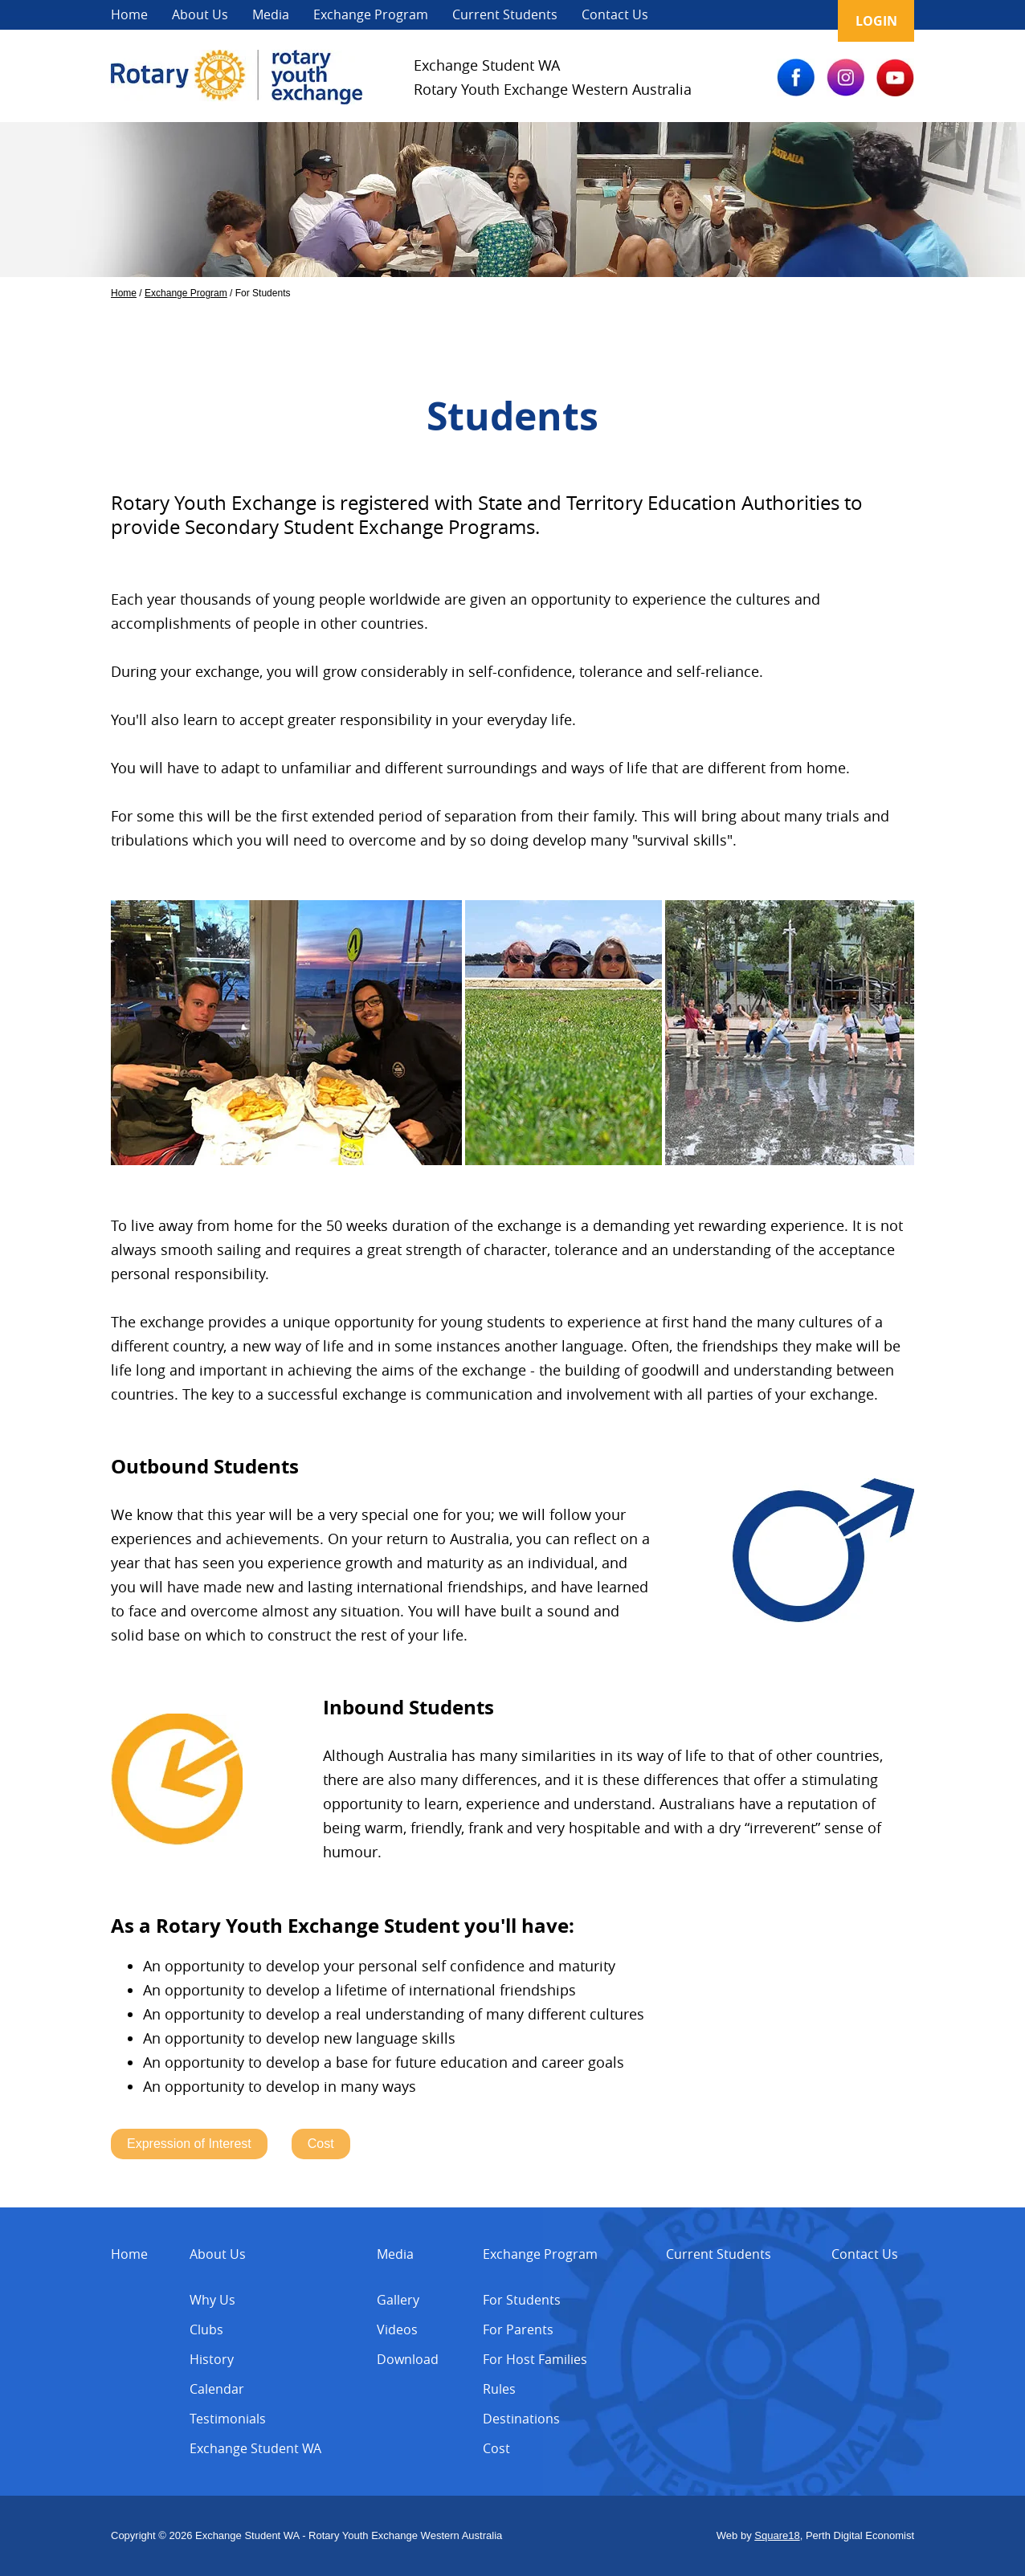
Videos (397, 2329)
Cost (496, 2448)
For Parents (518, 2329)
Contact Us (615, 14)
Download (408, 2359)
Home (129, 14)
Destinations (521, 2418)
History (212, 2359)
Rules (499, 2389)
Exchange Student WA (255, 2448)
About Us (200, 14)
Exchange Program (370, 14)
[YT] (895, 92)
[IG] (845, 92)
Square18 (776, 2535)
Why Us (212, 2300)
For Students (522, 2300)
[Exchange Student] (236, 100)
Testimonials (228, 2418)
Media (270, 14)
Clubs (206, 2329)
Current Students (504, 14)
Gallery (398, 2300)
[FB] (796, 92)
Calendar (217, 2389)
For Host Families (535, 2359)
